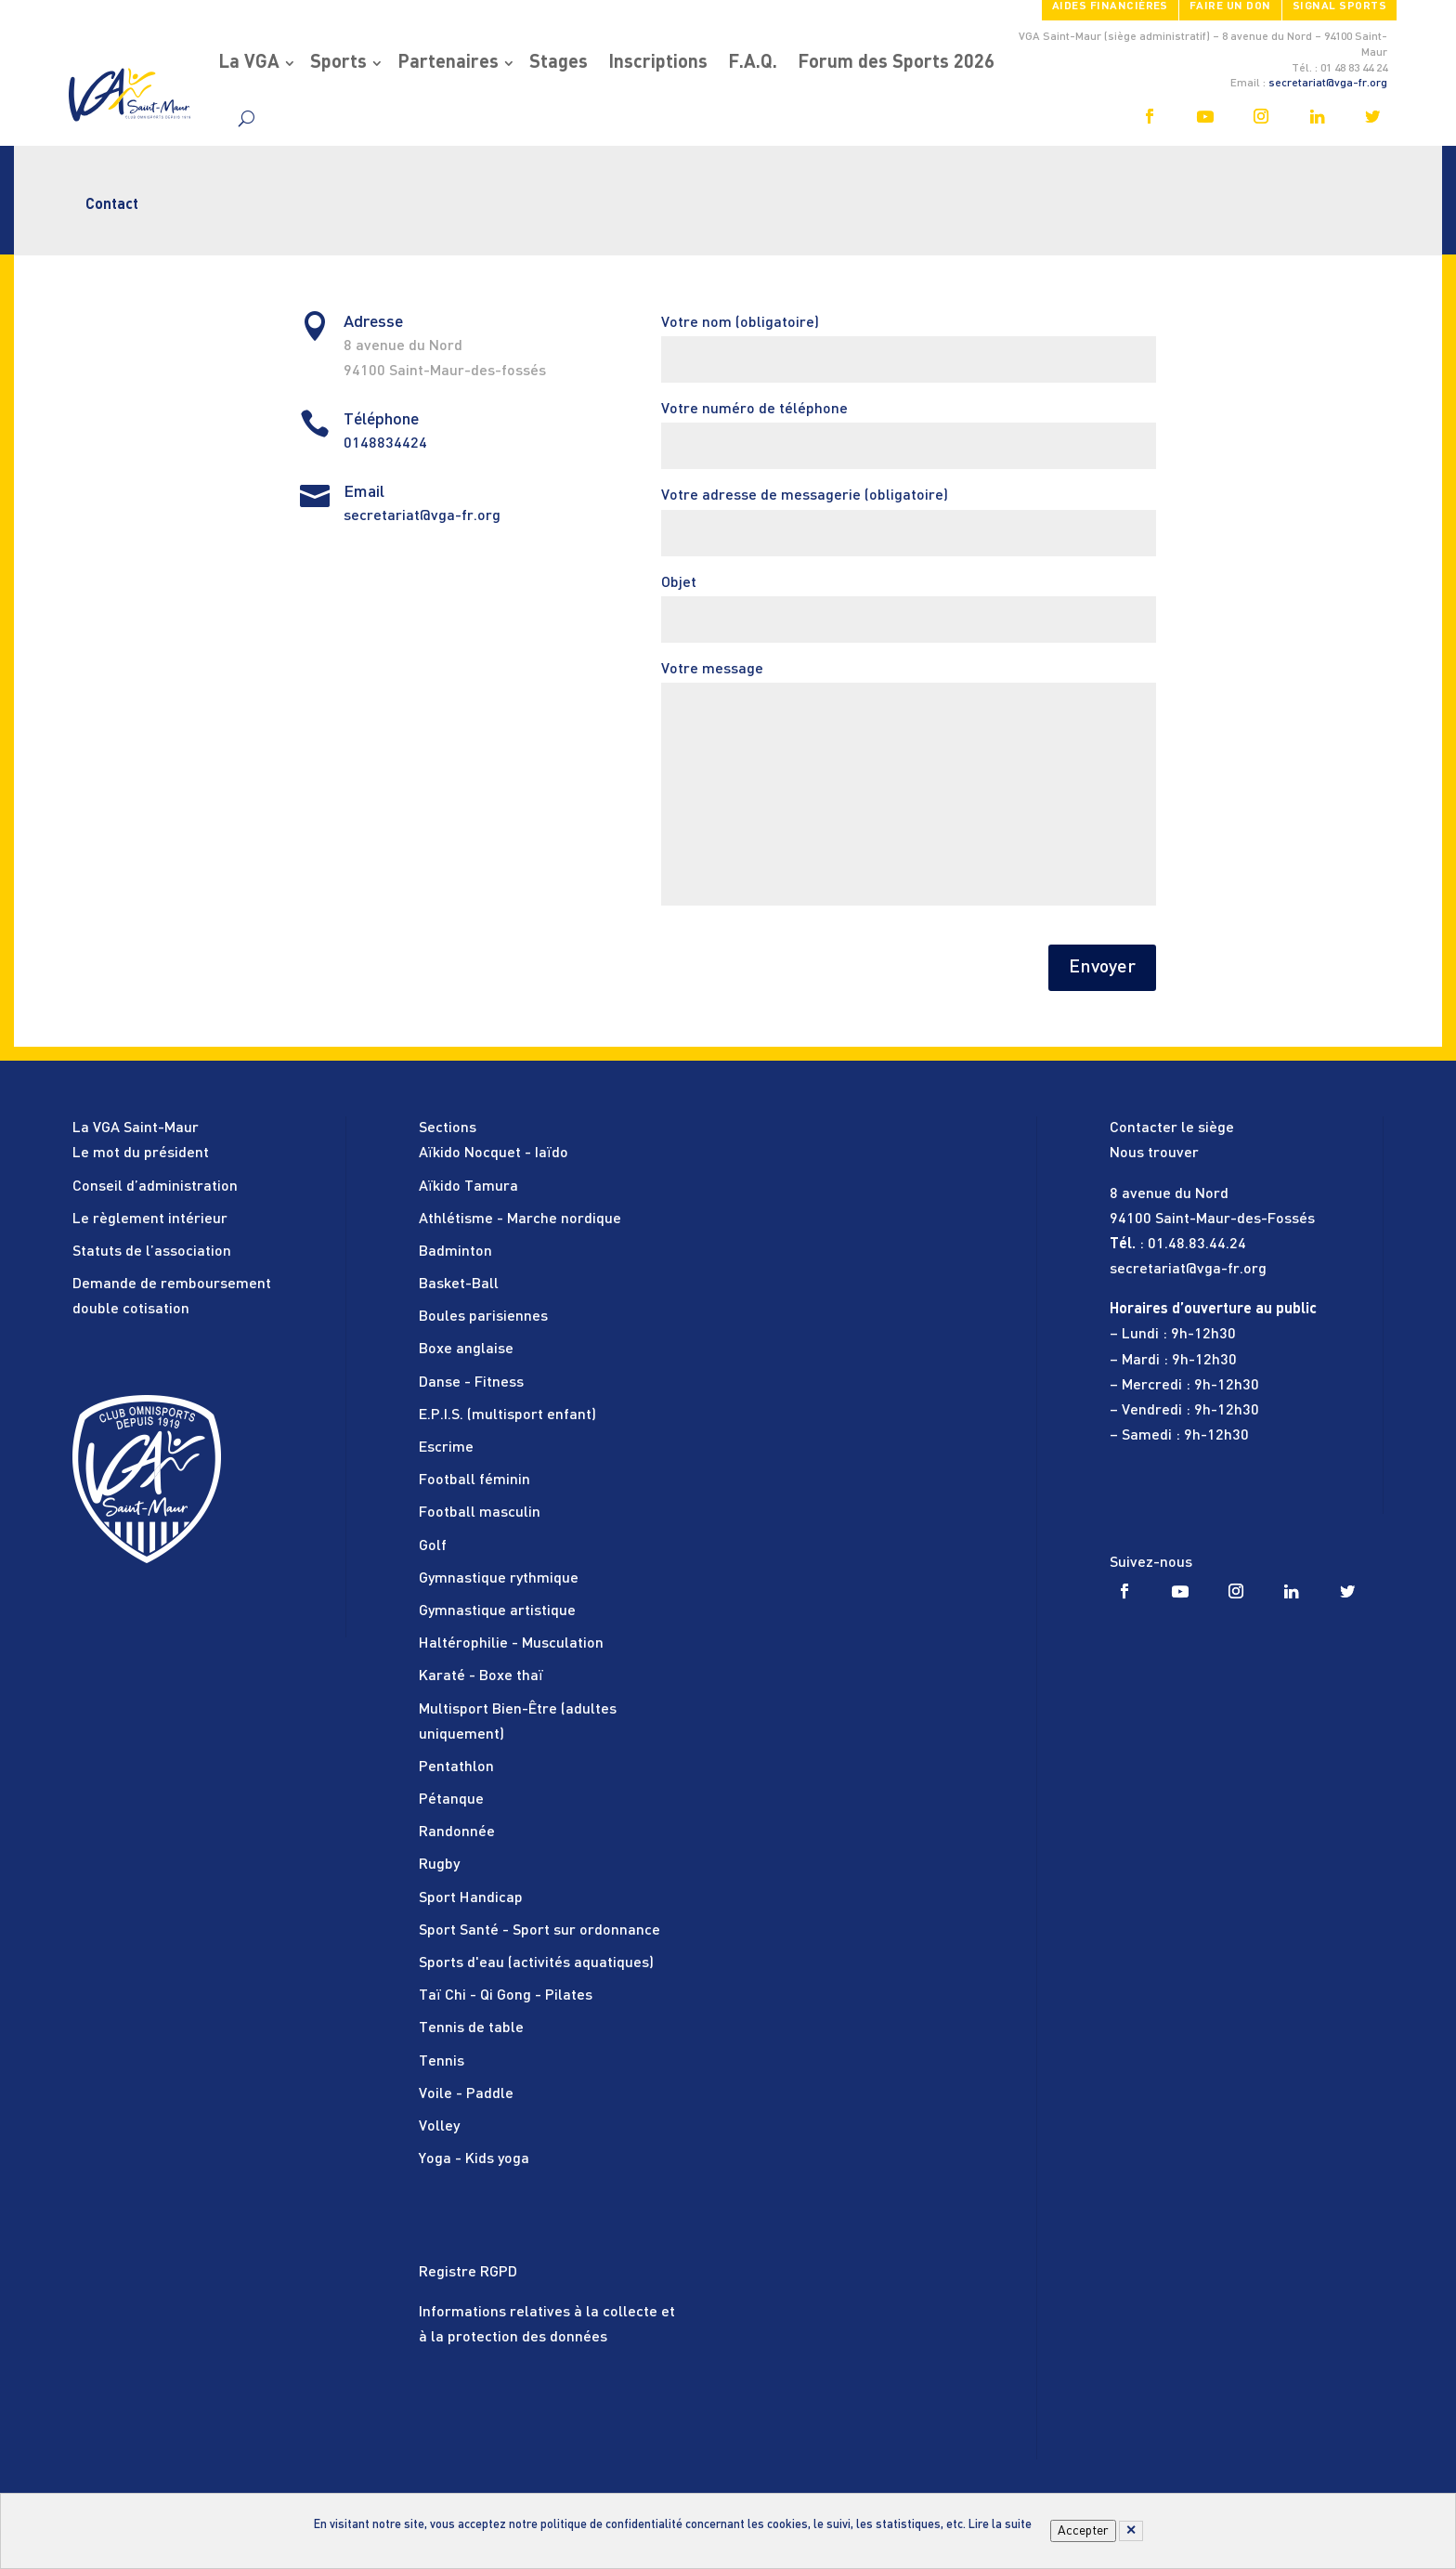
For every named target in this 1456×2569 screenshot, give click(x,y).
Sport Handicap (471, 1898)
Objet (908, 601)
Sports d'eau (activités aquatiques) (536, 1963)
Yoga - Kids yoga (474, 2159)
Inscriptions (658, 63)
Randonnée (457, 1832)
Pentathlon (456, 1767)
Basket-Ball (459, 1284)
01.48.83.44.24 (1197, 1244)
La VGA (249, 63)
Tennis (441, 2061)
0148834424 (385, 444)
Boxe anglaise (466, 1349)
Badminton (455, 1252)
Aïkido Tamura (468, 1187)
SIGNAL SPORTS (1339, 6)
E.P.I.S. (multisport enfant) (507, 1415)
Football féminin (474, 1480)
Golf (433, 1546)
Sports (338, 63)
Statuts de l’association (151, 1252)
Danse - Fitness (471, 1383)
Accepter (1083, 2530)
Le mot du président (140, 1153)
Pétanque (451, 1800)
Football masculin (479, 1513)
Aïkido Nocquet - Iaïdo (493, 1153)
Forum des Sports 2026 (896, 63)
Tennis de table (471, 2028)
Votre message (908, 785)
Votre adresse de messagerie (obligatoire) (908, 514)
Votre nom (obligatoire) (908, 341)
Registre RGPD (468, 2272)
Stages (558, 63)
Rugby (439, 1865)
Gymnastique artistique (497, 1611)
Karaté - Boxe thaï (481, 1676)
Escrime (446, 1448)
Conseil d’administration (155, 1187)
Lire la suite (1000, 2525)
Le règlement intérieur (150, 1219)
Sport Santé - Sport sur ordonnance (539, 1930)
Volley (439, 2126)
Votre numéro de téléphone (908, 427)
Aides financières (1110, 6)
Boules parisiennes (483, 1317)
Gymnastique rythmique (498, 1578)
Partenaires (448, 63)
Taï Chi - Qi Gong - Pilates (505, 1996)
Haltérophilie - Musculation (511, 1644)
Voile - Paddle (466, 2094)
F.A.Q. (752, 63)
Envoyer (1102, 967)
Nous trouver (1154, 1153)
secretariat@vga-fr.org (1327, 83)
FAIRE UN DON (1230, 6)
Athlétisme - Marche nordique (520, 1219)
